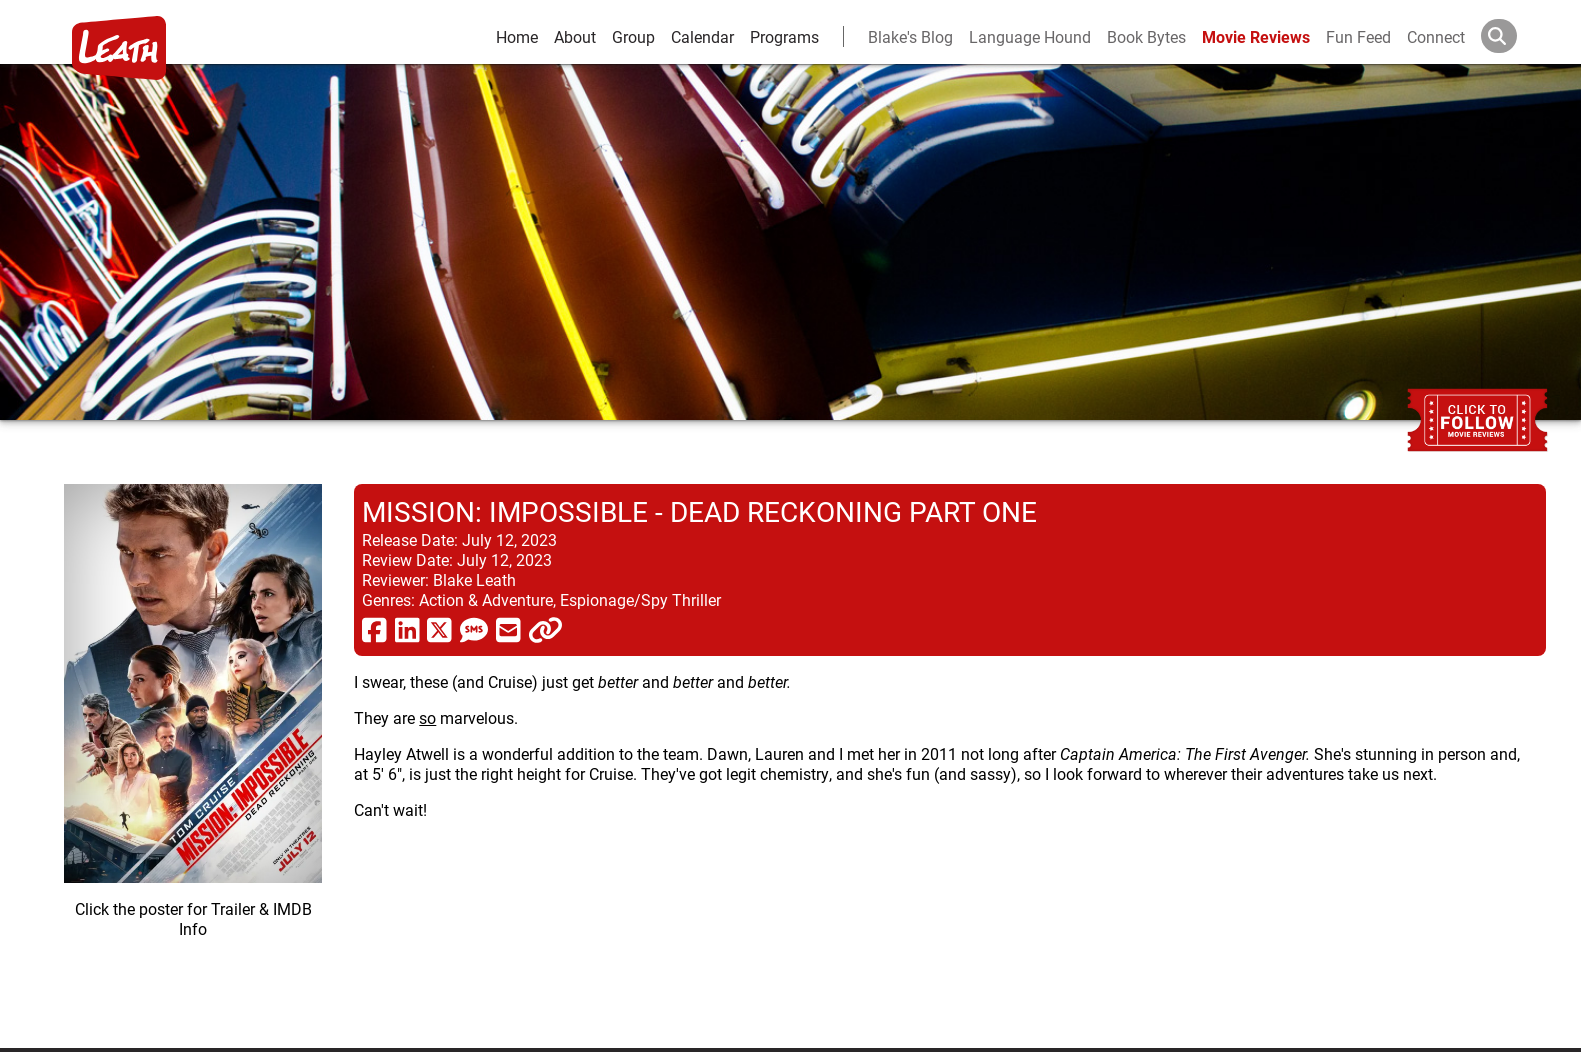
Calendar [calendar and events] (702, 36)
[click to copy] (545, 629)
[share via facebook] (374, 629)
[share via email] (508, 629)
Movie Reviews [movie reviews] (1256, 36)
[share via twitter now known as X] (439, 629)
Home (517, 36)
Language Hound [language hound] (1030, 36)
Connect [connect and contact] (1436, 36)
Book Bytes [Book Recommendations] (1146, 36)
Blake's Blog (910, 36)
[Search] (1515, 36)
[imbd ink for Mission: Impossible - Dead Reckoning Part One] (193, 750)
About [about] (575, 36)
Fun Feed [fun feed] (1358, 36)
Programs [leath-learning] (784, 36)
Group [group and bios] (633, 36)
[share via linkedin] (407, 629)
